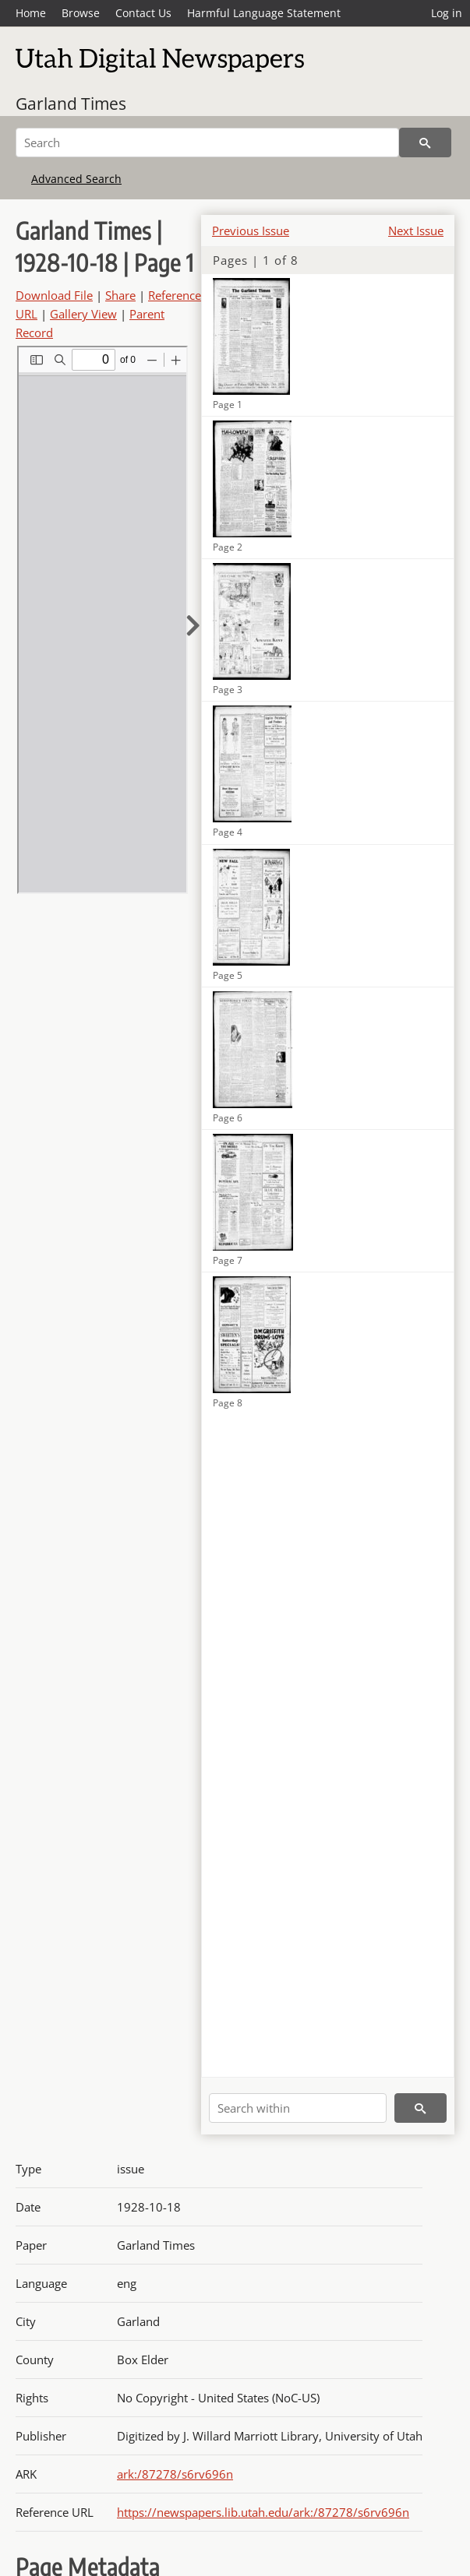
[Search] (207, 142)
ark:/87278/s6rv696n (175, 2474)
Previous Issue (250, 230)
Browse (81, 12)
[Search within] (298, 2108)
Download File (54, 295)
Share (120, 295)
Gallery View (83, 314)
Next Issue (415, 230)
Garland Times (71, 103)
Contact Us (143, 12)
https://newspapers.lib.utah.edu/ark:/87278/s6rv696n (263, 2512)
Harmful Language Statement (264, 12)
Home (31, 12)
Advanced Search (76, 178)
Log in (446, 12)
